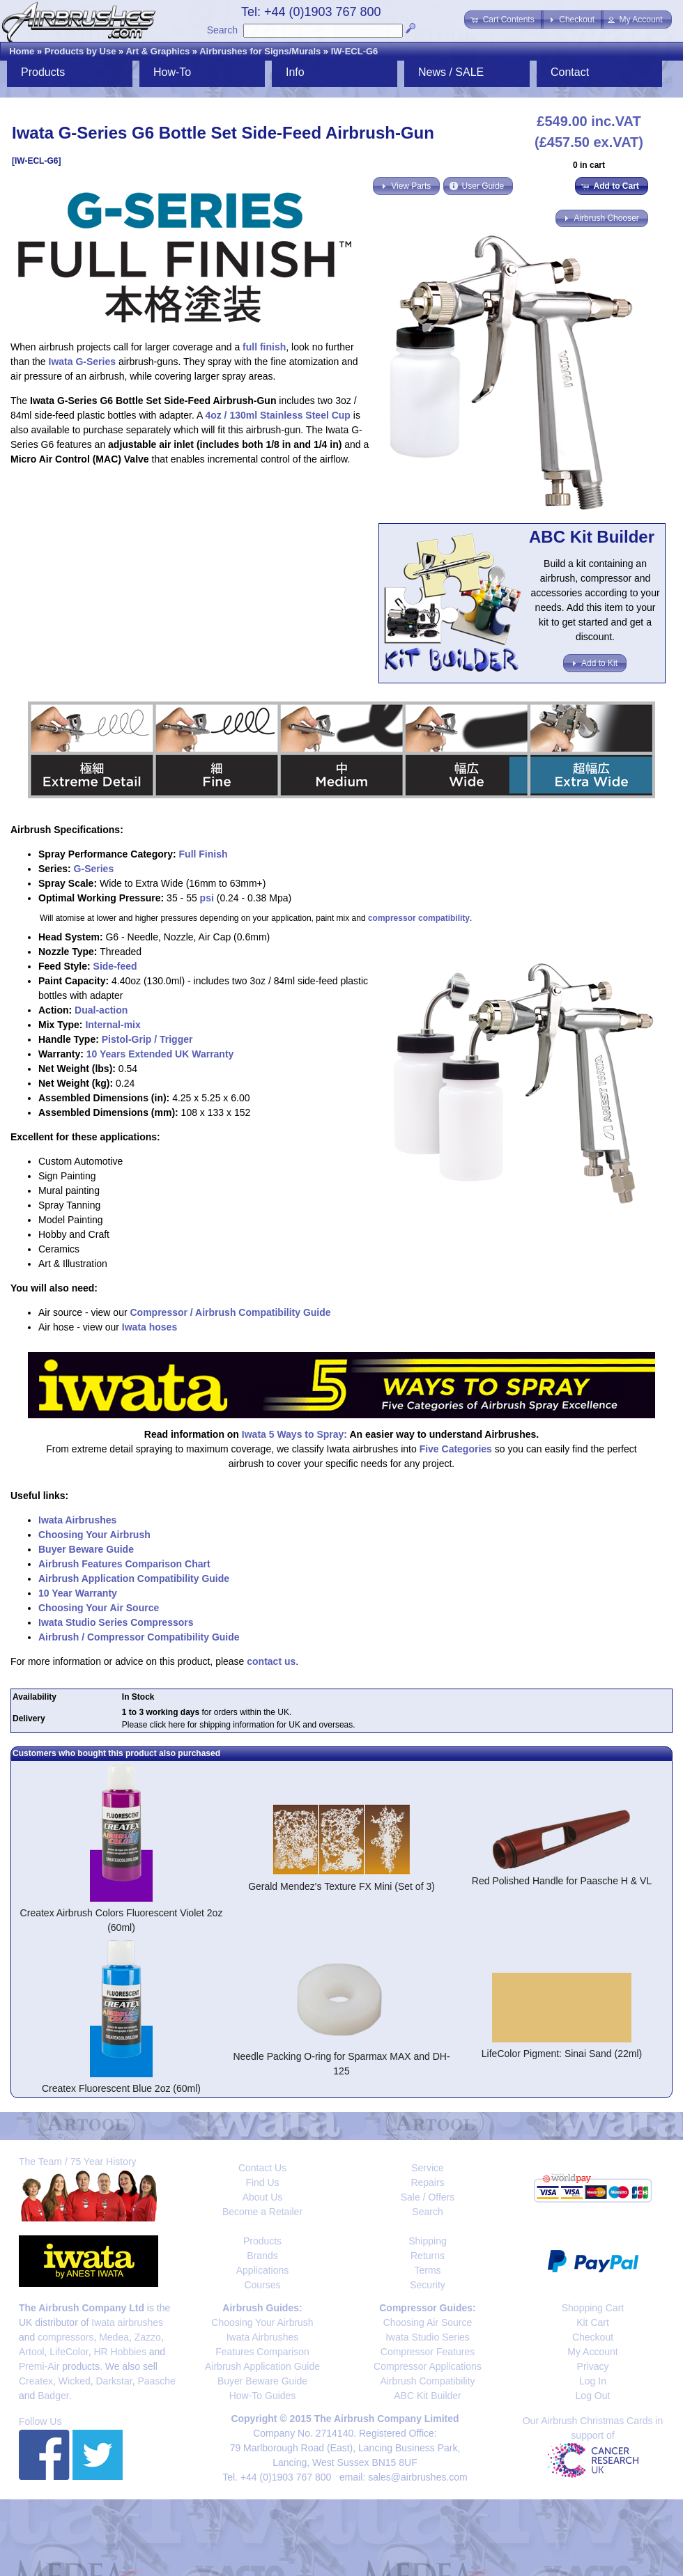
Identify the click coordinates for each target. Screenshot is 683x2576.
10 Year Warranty (77, 1593)
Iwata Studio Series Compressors (116, 1622)
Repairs (427, 2182)
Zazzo (148, 2337)
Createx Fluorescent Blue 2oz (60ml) (121, 2088)
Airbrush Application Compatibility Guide (133, 1578)
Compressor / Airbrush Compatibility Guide (230, 1312)
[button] (503, 19)
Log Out (593, 2395)
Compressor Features (428, 2351)
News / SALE (451, 72)
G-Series (94, 868)
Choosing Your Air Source (98, 1607)
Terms (427, 2270)
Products (43, 72)
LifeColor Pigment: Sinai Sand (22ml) (562, 2053)
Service (427, 2167)
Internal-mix (112, 1024)
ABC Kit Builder (427, 2395)
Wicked (75, 2381)
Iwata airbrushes (127, 2322)
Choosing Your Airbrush (94, 1534)
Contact (570, 72)
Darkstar (114, 2381)
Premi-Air (39, 2366)
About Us (263, 2197)
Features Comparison (262, 2351)
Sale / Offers (428, 2197)
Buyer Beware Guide (86, 1549)
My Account (592, 2351)
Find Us (262, 2182)
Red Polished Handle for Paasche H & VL (562, 1880)
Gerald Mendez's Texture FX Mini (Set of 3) (341, 1886)
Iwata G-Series (82, 361)
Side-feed (115, 966)
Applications (262, 2270)
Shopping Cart (593, 2307)
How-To (172, 72)
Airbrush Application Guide (262, 2366)
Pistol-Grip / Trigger (147, 1039)
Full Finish (203, 854)
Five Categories (456, 1448)
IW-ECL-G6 (354, 51)
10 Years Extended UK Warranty (160, 1054)
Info (295, 72)
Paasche (156, 2381)
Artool (32, 2351)
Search (222, 30)
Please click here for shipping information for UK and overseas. (238, 1725)
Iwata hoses (149, 1327)
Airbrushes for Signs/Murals (260, 51)
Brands (262, 2255)
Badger (53, 2395)
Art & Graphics (157, 51)
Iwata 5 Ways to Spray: (294, 1434)
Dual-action (101, 1010)
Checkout (592, 2337)
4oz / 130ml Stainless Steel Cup (278, 415)
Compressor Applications (428, 2366)
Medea (114, 2337)
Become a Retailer (262, 2211)
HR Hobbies (119, 2351)
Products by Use (80, 51)
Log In (592, 2381)
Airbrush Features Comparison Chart (124, 1563)
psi (207, 897)
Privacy (593, 2366)
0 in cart (589, 165)
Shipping (427, 2241)
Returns (427, 2255)
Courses (262, 2284)
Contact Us (262, 2167)
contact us (271, 1661)
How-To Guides (262, 2395)
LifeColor (68, 2351)
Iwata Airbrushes (77, 1520)
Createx (36, 2381)
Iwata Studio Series (427, 2337)
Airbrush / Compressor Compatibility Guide (139, 1637)
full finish (264, 346)
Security (427, 2284)
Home (21, 51)
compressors (65, 2337)
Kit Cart (592, 2322)
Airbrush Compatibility (427, 2381)
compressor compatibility (419, 918)
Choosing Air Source (428, 2322)
